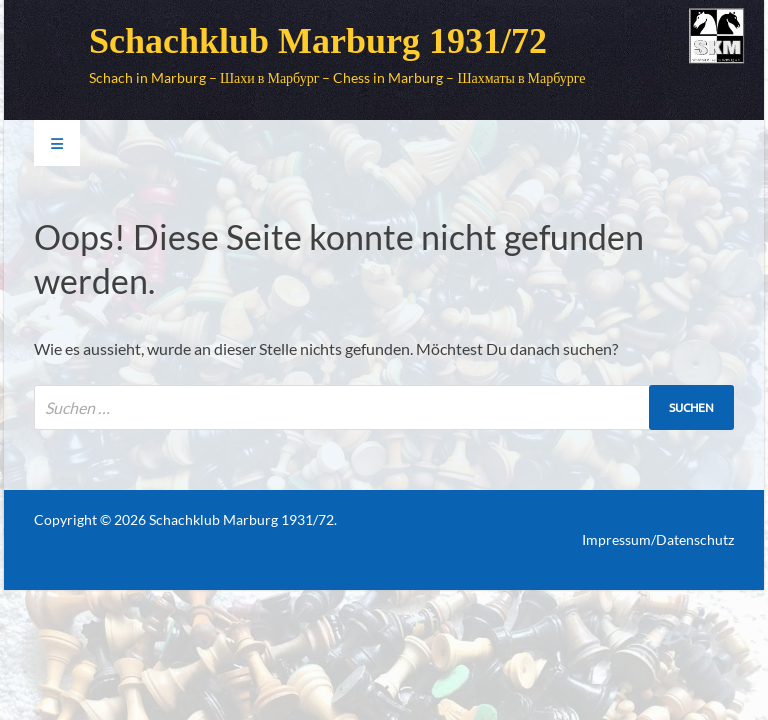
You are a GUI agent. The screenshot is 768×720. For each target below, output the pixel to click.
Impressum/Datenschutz (658, 539)
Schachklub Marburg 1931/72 (318, 41)
